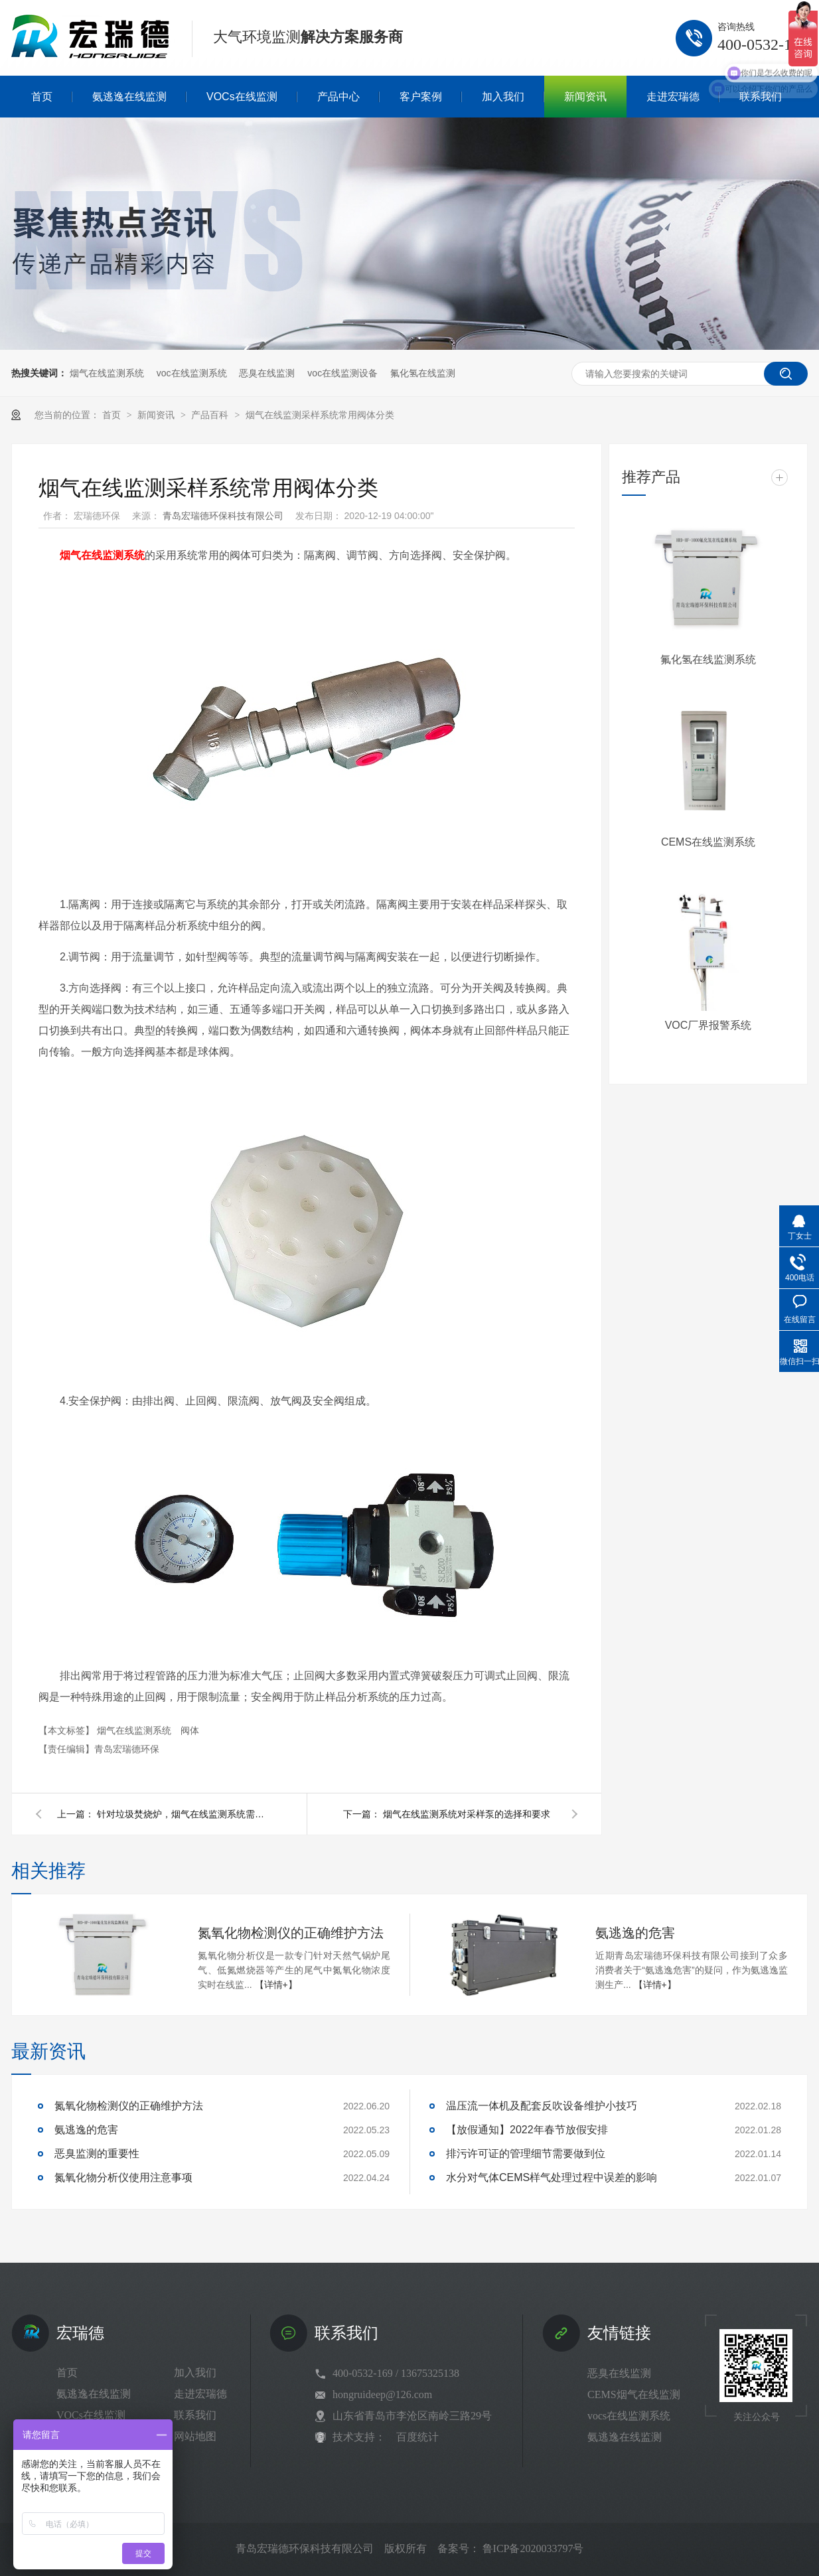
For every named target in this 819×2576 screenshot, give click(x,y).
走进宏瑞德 (200, 2393)
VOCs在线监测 (90, 2415)
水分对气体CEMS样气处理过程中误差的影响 (551, 2177)
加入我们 (195, 2372)
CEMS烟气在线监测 (633, 2394)
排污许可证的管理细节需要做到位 (525, 2153)
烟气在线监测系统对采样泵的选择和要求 (466, 1814)
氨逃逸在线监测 (93, 2393)
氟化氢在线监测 (422, 373)
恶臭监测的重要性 (96, 2153)
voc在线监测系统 (192, 373)
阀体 (190, 1730)
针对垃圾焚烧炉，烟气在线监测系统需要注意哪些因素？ (183, 1814)
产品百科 (211, 415)
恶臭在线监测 (267, 373)
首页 (112, 415)
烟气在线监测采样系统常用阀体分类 (320, 415)
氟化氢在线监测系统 (708, 659)
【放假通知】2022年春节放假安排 (527, 2129)
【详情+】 (276, 1984)
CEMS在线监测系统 (708, 842)
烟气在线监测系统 (107, 373)
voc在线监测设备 (342, 373)
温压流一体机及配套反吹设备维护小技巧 (541, 2105)
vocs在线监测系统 (628, 2415)
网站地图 (195, 2436)
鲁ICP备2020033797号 (533, 2548)
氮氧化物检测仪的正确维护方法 (291, 1933)
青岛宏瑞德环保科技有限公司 (224, 515)
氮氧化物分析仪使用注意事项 (123, 2177)
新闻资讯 (157, 415)
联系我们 (195, 2415)
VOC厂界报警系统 (708, 1025)
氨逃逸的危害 (635, 1933)
